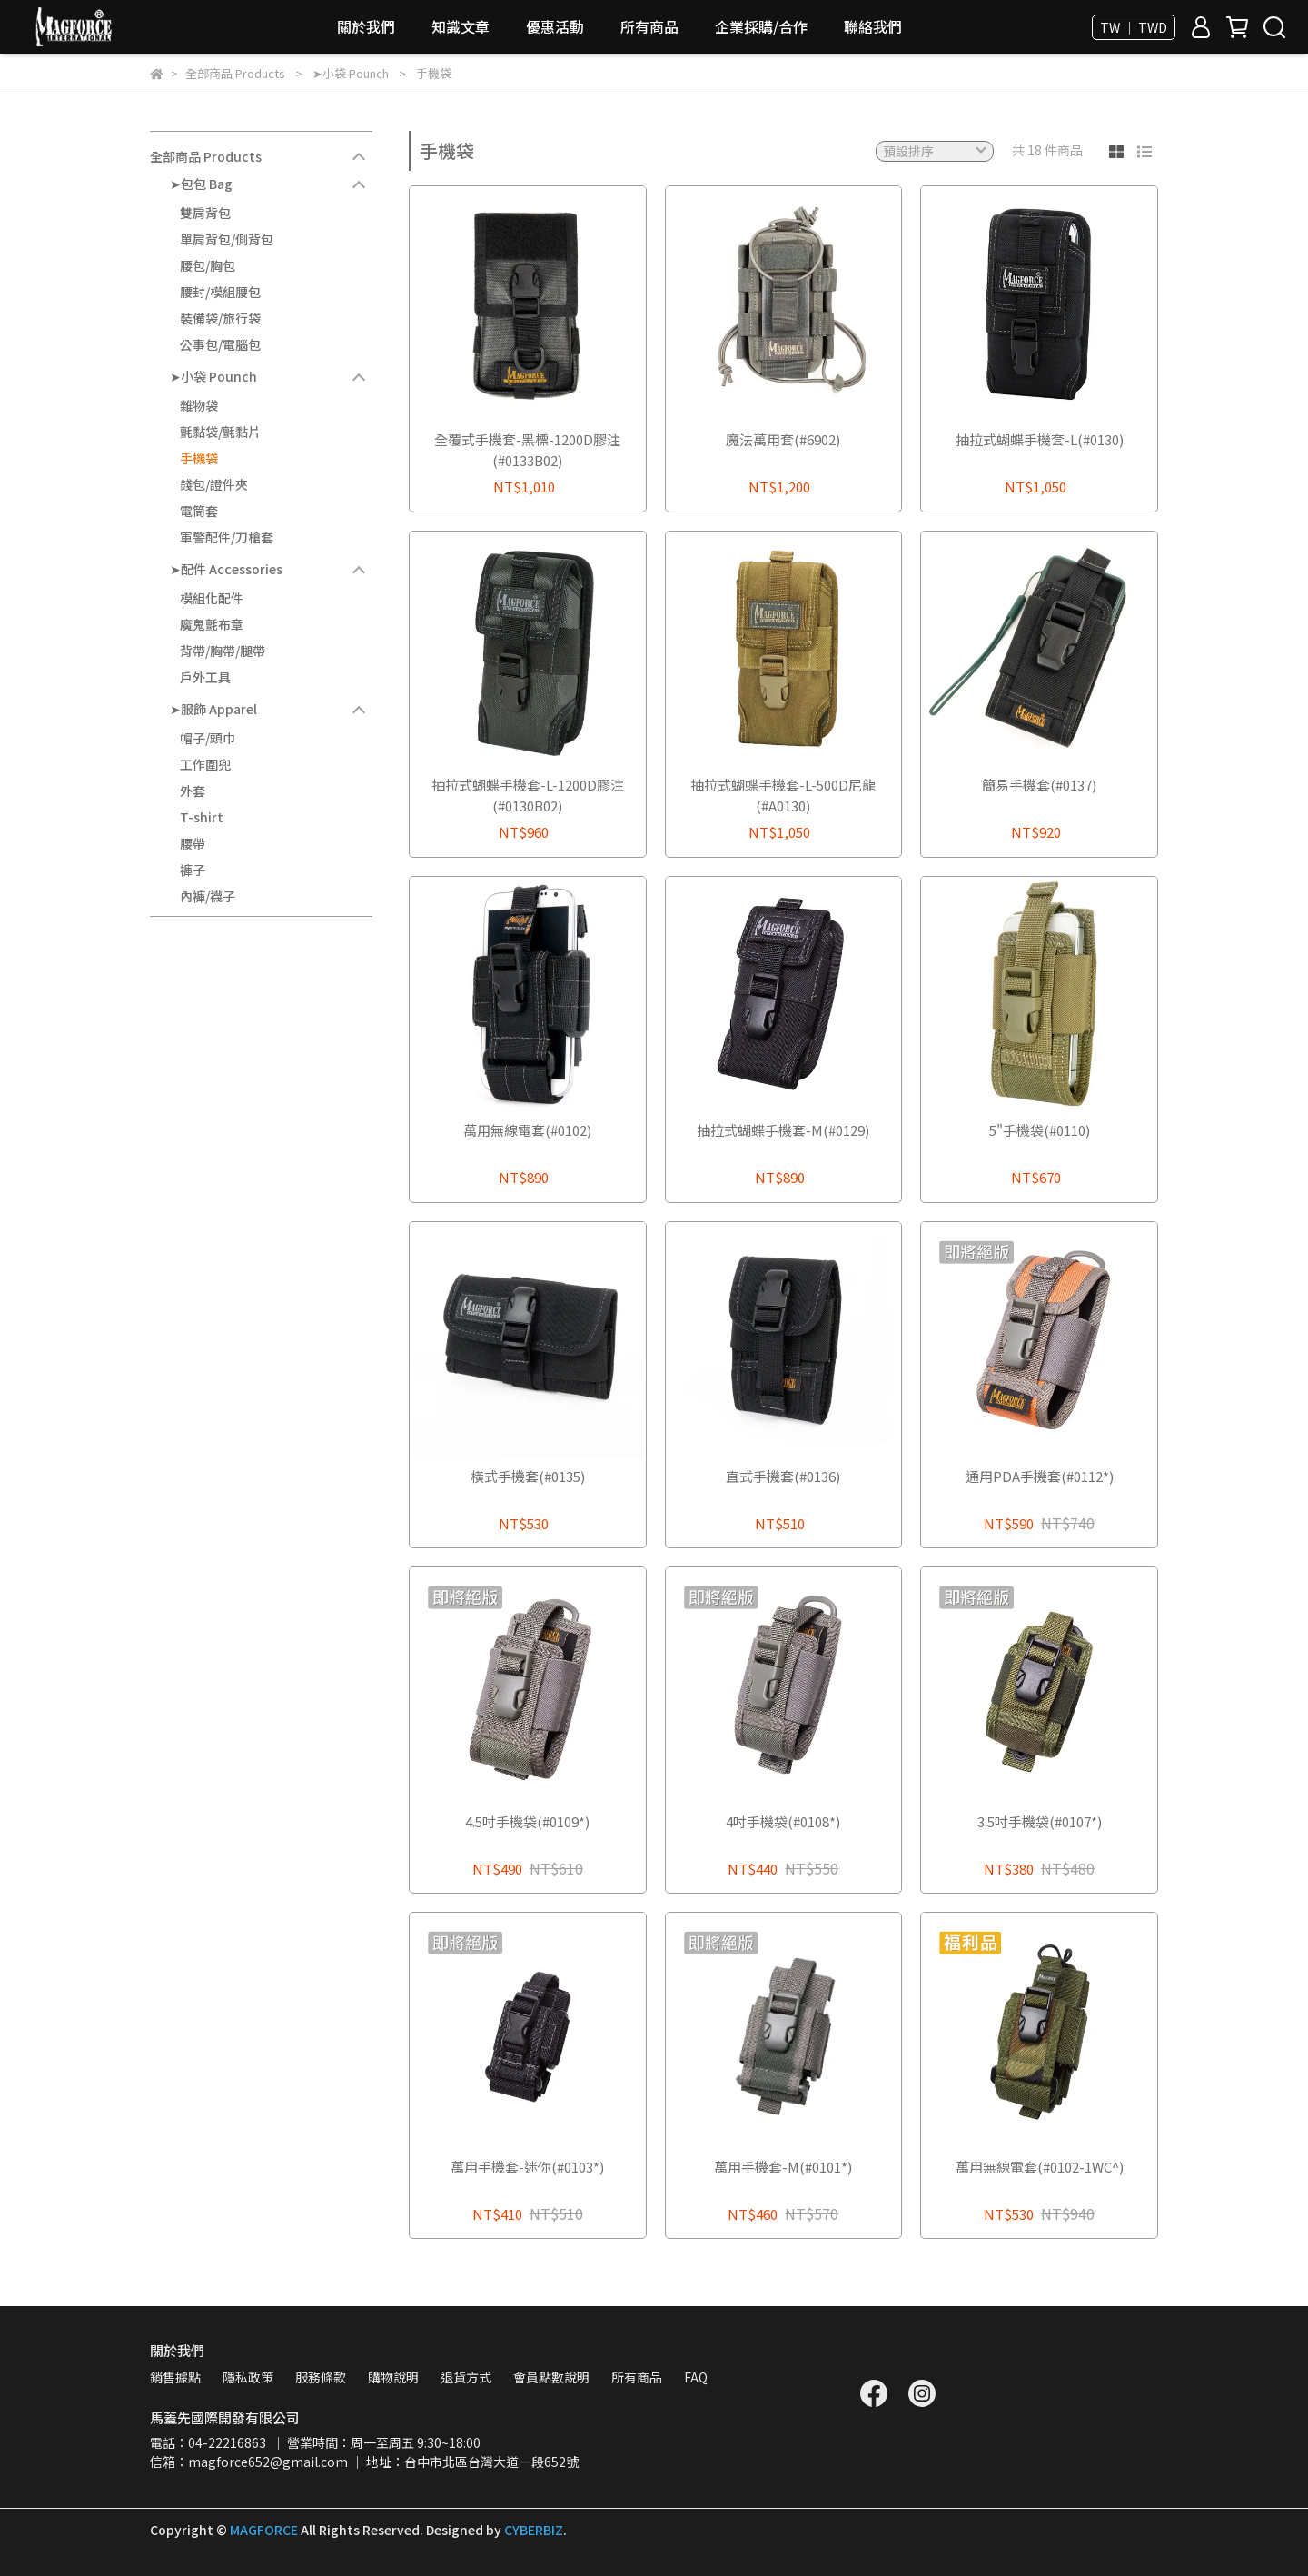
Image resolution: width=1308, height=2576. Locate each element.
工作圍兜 (205, 764)
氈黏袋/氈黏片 (220, 432)
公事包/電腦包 (220, 344)
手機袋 (199, 458)
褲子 (192, 869)
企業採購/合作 (761, 26)
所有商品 (649, 26)
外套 (192, 790)
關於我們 (366, 26)
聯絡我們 (873, 26)
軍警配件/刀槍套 (226, 537)
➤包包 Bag (201, 183)
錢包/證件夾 (214, 484)
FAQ (696, 2377)
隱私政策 (248, 2377)
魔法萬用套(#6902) (783, 439)
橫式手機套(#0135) (528, 1476)
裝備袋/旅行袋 (220, 318)
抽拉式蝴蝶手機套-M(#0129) (783, 1129)
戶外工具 (205, 677)
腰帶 (192, 843)
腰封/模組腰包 (220, 292)
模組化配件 (211, 598)
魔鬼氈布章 (211, 624)
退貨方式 (466, 2377)
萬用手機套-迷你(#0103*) (527, 2166)
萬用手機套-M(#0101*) (783, 2166)
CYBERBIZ (533, 2530)
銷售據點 (175, 2377)
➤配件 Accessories (226, 569)
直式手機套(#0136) (783, 1476)
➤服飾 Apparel (213, 709)
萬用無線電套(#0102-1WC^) (1040, 2166)
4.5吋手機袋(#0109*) (527, 1821)
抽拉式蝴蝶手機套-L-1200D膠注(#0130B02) (527, 795)
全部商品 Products (206, 156)
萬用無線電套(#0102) (527, 1129)
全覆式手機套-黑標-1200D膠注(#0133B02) (527, 450)
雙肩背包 (205, 213)
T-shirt (201, 817)
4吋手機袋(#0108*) (783, 1821)
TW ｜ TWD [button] (1133, 27)
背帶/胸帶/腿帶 (222, 651)
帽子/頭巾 (207, 738)
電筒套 (199, 511)
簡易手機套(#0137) (1039, 784)
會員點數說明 (551, 2377)
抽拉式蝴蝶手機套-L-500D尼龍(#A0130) (783, 795)
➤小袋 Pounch (213, 376)
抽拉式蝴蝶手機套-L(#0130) (1040, 439)
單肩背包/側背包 (226, 239)
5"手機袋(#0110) (1039, 1129)
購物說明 (393, 2377)
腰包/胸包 (207, 265)
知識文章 (460, 26)
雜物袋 (199, 405)
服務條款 (320, 2377)
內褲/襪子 (207, 896)
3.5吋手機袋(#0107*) (1039, 1821)
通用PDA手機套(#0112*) (1040, 1476)
